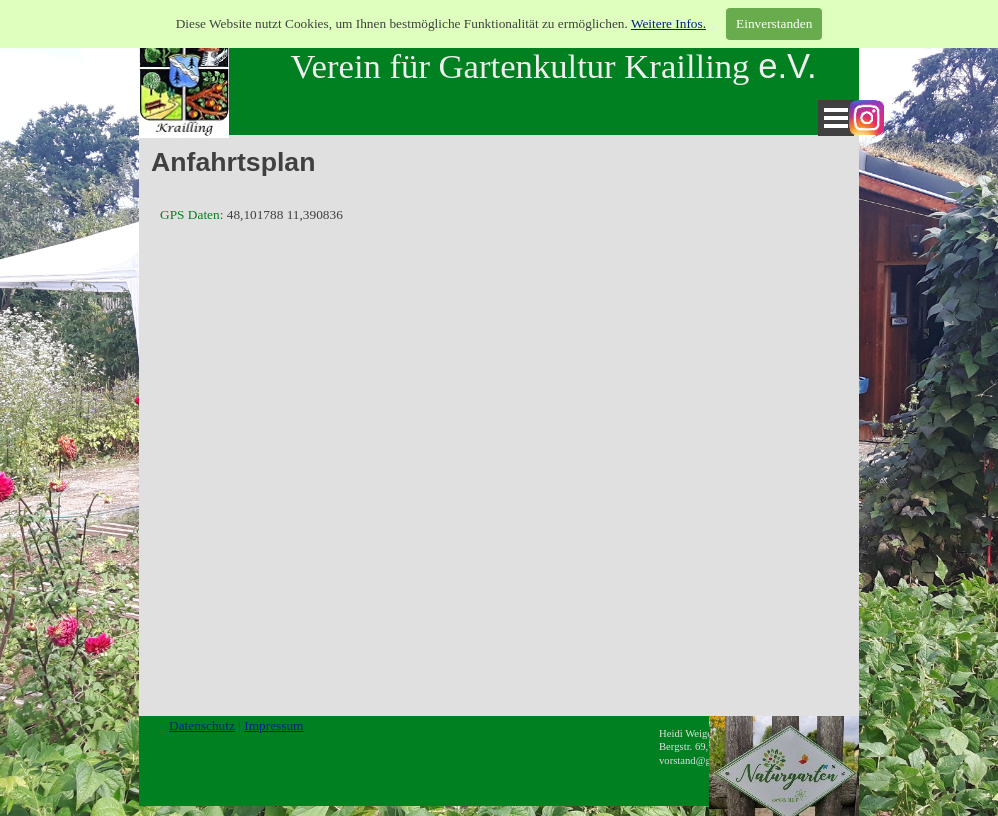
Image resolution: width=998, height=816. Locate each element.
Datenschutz (202, 725)
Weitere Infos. (668, 23)
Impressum (273, 725)
